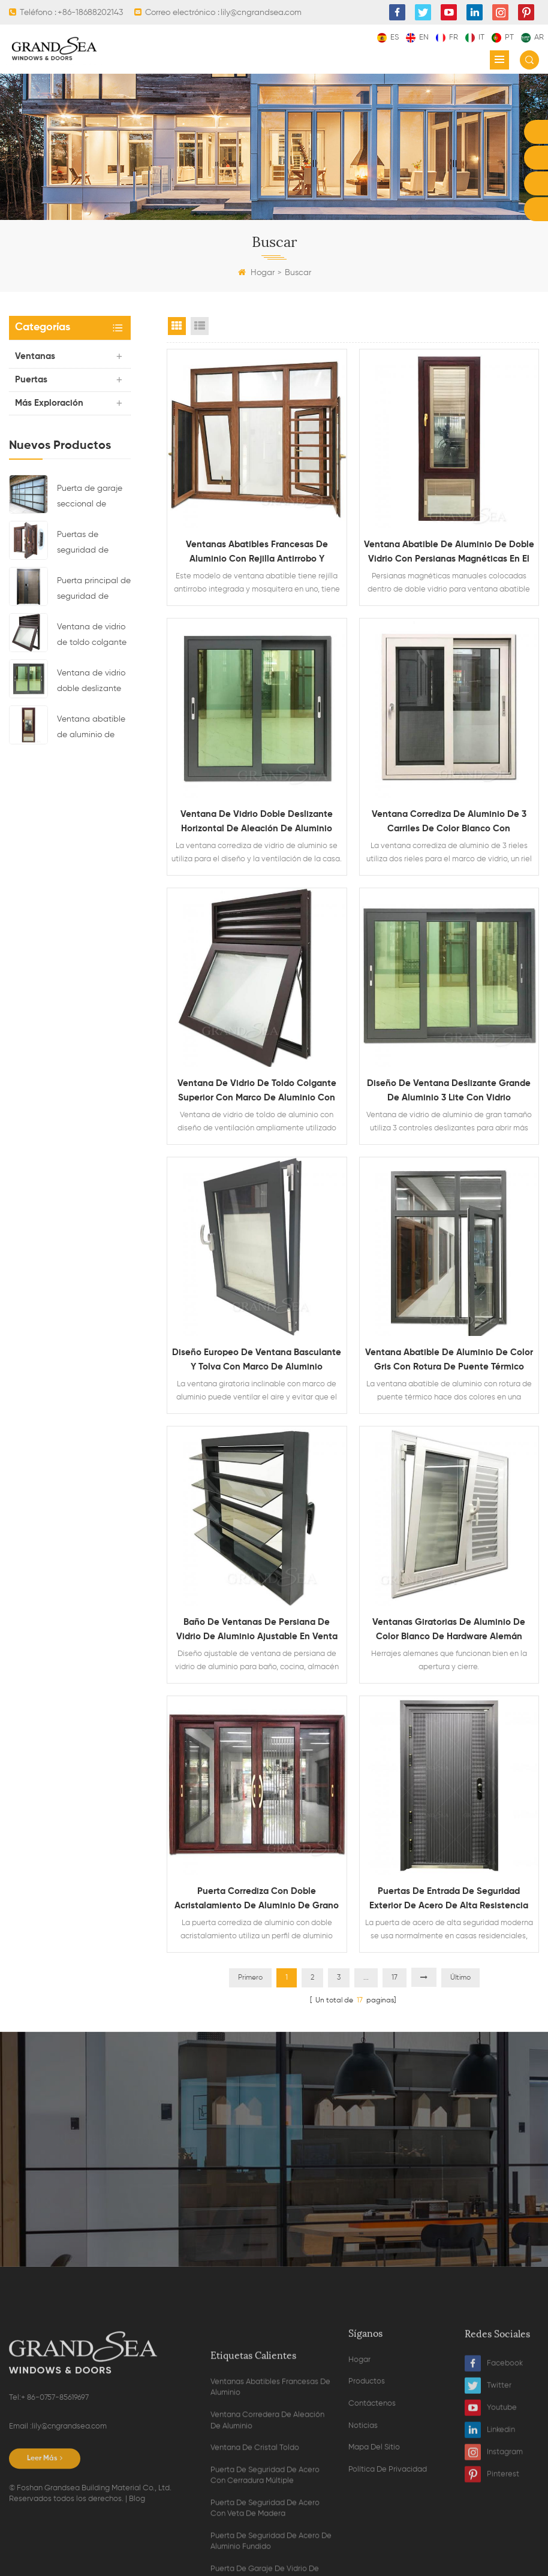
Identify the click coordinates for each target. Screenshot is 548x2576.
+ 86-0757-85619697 (55, 2519)
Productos (366, 2492)
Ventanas (35, 356)
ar (532, 37)
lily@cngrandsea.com (69, 2547)
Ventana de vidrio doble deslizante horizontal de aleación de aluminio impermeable (91, 682)
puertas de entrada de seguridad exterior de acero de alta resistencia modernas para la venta (448, 1900)
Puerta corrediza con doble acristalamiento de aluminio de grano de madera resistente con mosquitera (256, 1900)
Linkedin (490, 2541)
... (366, 1977)
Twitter (488, 2496)
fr (447, 37)
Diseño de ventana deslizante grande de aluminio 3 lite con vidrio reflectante (449, 1092)
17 (395, 1977)
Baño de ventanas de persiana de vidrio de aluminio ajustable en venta (257, 1629)
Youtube (491, 2519)
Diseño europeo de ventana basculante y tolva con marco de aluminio (256, 1359)
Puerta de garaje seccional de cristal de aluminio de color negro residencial (92, 498)
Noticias (363, 2536)
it (474, 37)
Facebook (494, 2474)
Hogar (256, 273)
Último (460, 1977)
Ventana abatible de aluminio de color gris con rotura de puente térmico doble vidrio (449, 1361)
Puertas (31, 379)
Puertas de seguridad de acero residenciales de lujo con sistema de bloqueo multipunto (88, 544)
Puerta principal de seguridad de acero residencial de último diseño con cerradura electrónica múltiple (94, 590)
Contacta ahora (274, 2175)
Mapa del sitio (374, 2558)
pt (503, 37)
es (388, 37)
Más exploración (49, 403)
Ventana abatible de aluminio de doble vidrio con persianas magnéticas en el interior (91, 729)
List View (200, 326)
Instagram (494, 2563)
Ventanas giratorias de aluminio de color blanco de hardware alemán (448, 1629)
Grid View (177, 326)
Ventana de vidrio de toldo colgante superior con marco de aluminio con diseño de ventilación (94, 636)
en (417, 37)
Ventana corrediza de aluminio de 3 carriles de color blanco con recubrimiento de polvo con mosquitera (449, 823)
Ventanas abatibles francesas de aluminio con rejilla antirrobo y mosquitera (257, 553)
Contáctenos (372, 2514)
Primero (250, 1977)
